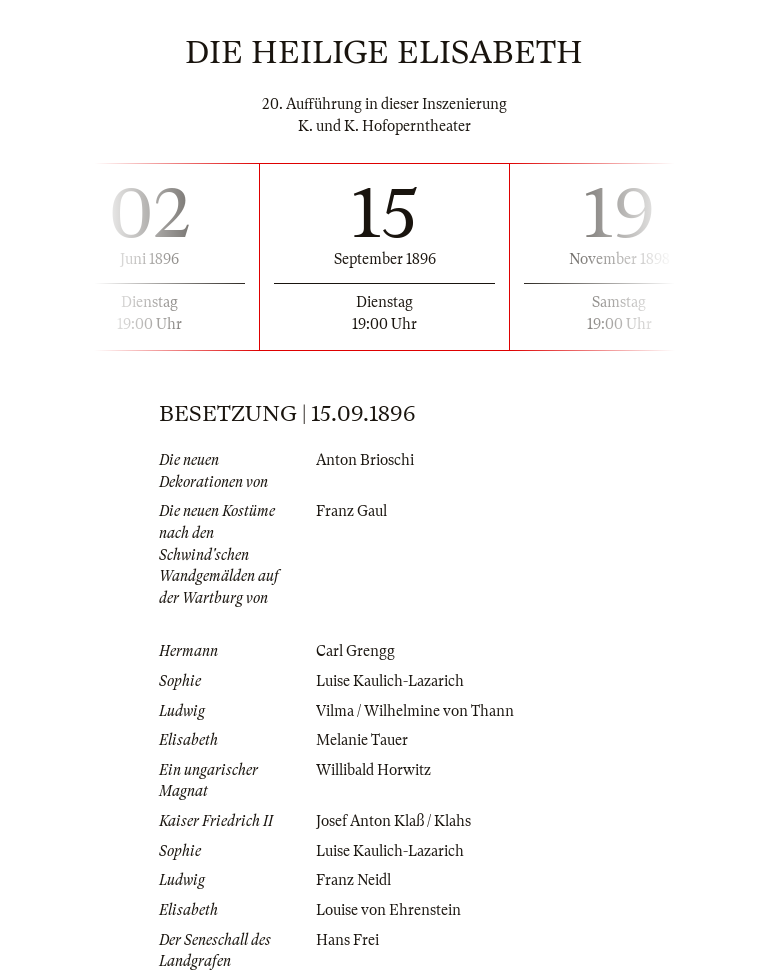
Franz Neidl (353, 880)
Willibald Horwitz (373, 770)
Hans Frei (347, 940)
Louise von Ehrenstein (388, 910)
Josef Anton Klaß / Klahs (393, 821)
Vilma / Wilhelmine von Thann (415, 711)
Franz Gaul (351, 511)
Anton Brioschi (365, 460)
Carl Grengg (355, 651)
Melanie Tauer (362, 740)
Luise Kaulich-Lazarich (390, 681)
